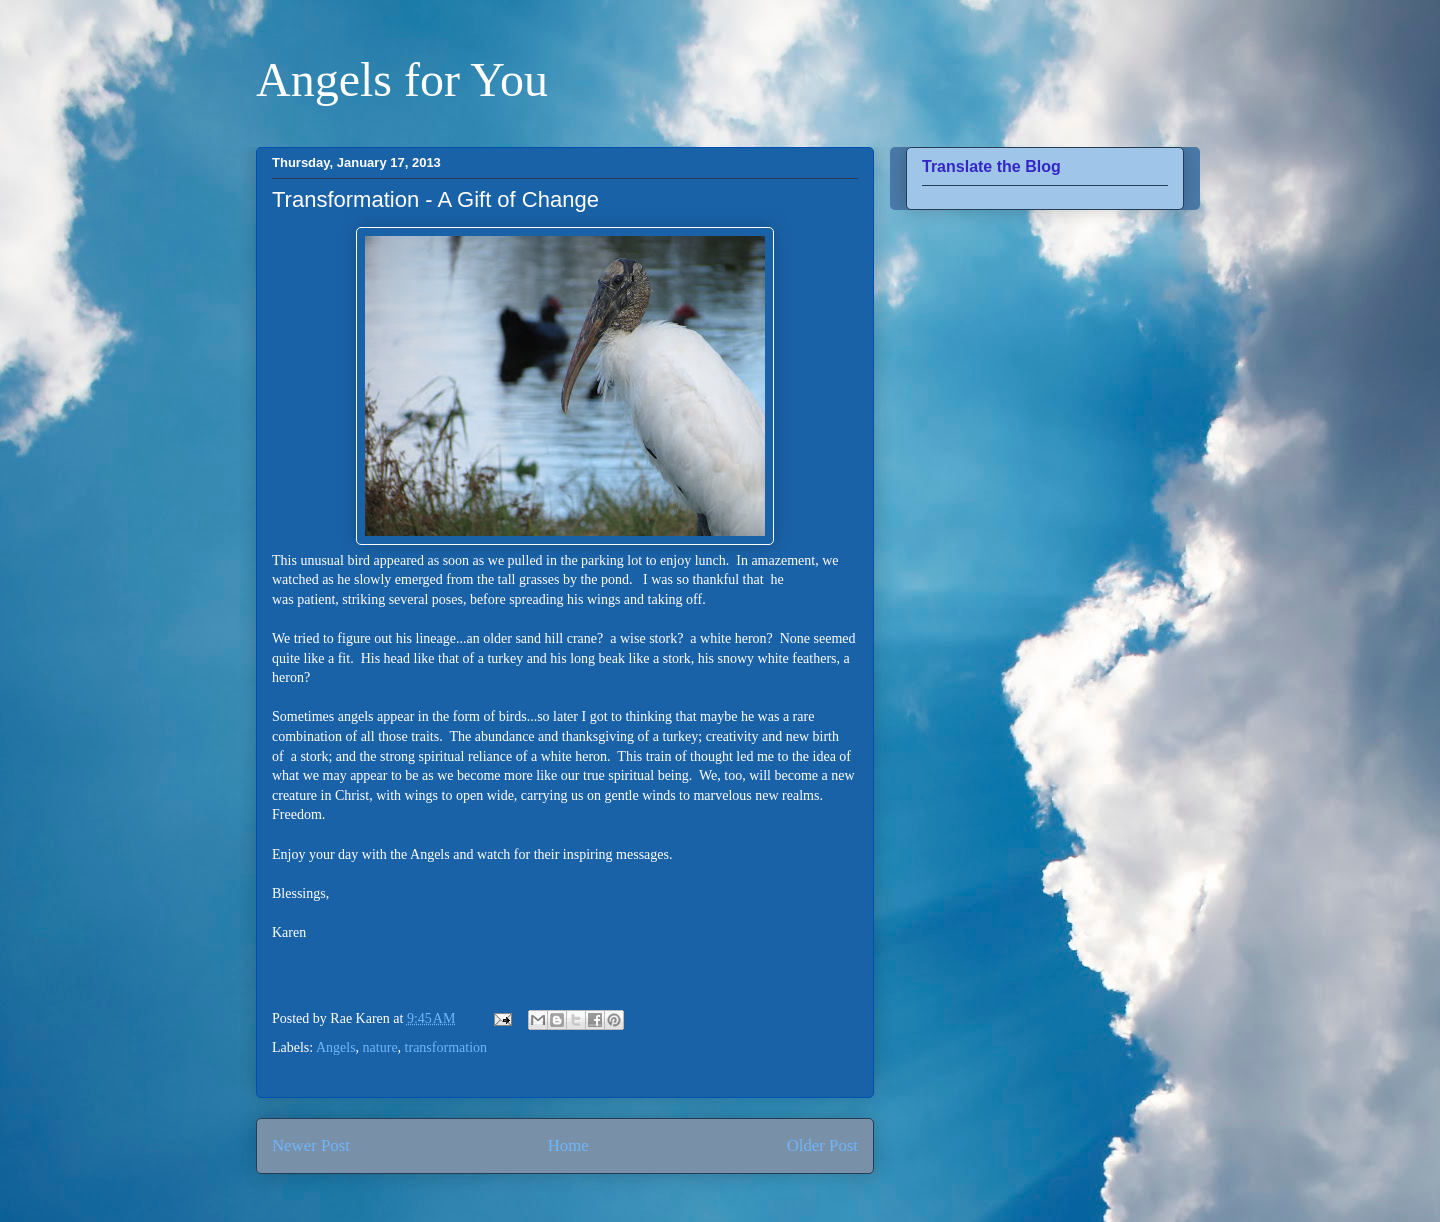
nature (380, 1047)
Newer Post (311, 1145)
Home (568, 1145)
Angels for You (402, 79)
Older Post (822, 1145)
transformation (446, 1047)
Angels (336, 1047)
